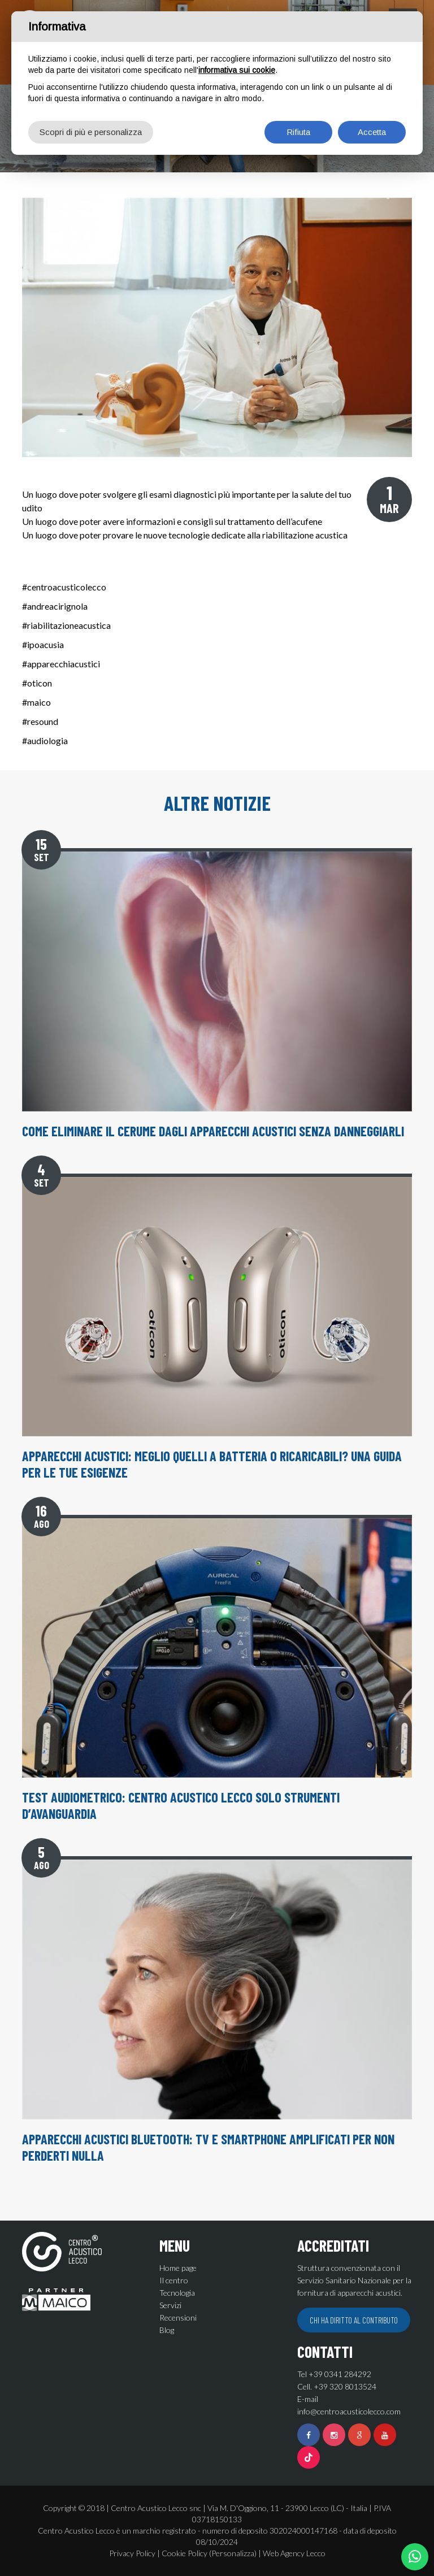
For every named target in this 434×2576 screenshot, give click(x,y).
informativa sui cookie (236, 70)
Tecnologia (177, 2292)
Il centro (173, 2280)
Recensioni (178, 2317)
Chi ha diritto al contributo (354, 2320)
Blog (166, 2330)
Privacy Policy (132, 2553)
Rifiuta (298, 132)
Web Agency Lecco (294, 2553)
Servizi (170, 2305)
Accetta (372, 132)
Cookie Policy (184, 2553)
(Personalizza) (233, 2553)
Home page (178, 2268)
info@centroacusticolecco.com (349, 2411)
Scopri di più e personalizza (91, 132)
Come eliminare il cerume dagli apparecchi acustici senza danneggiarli (213, 1131)
